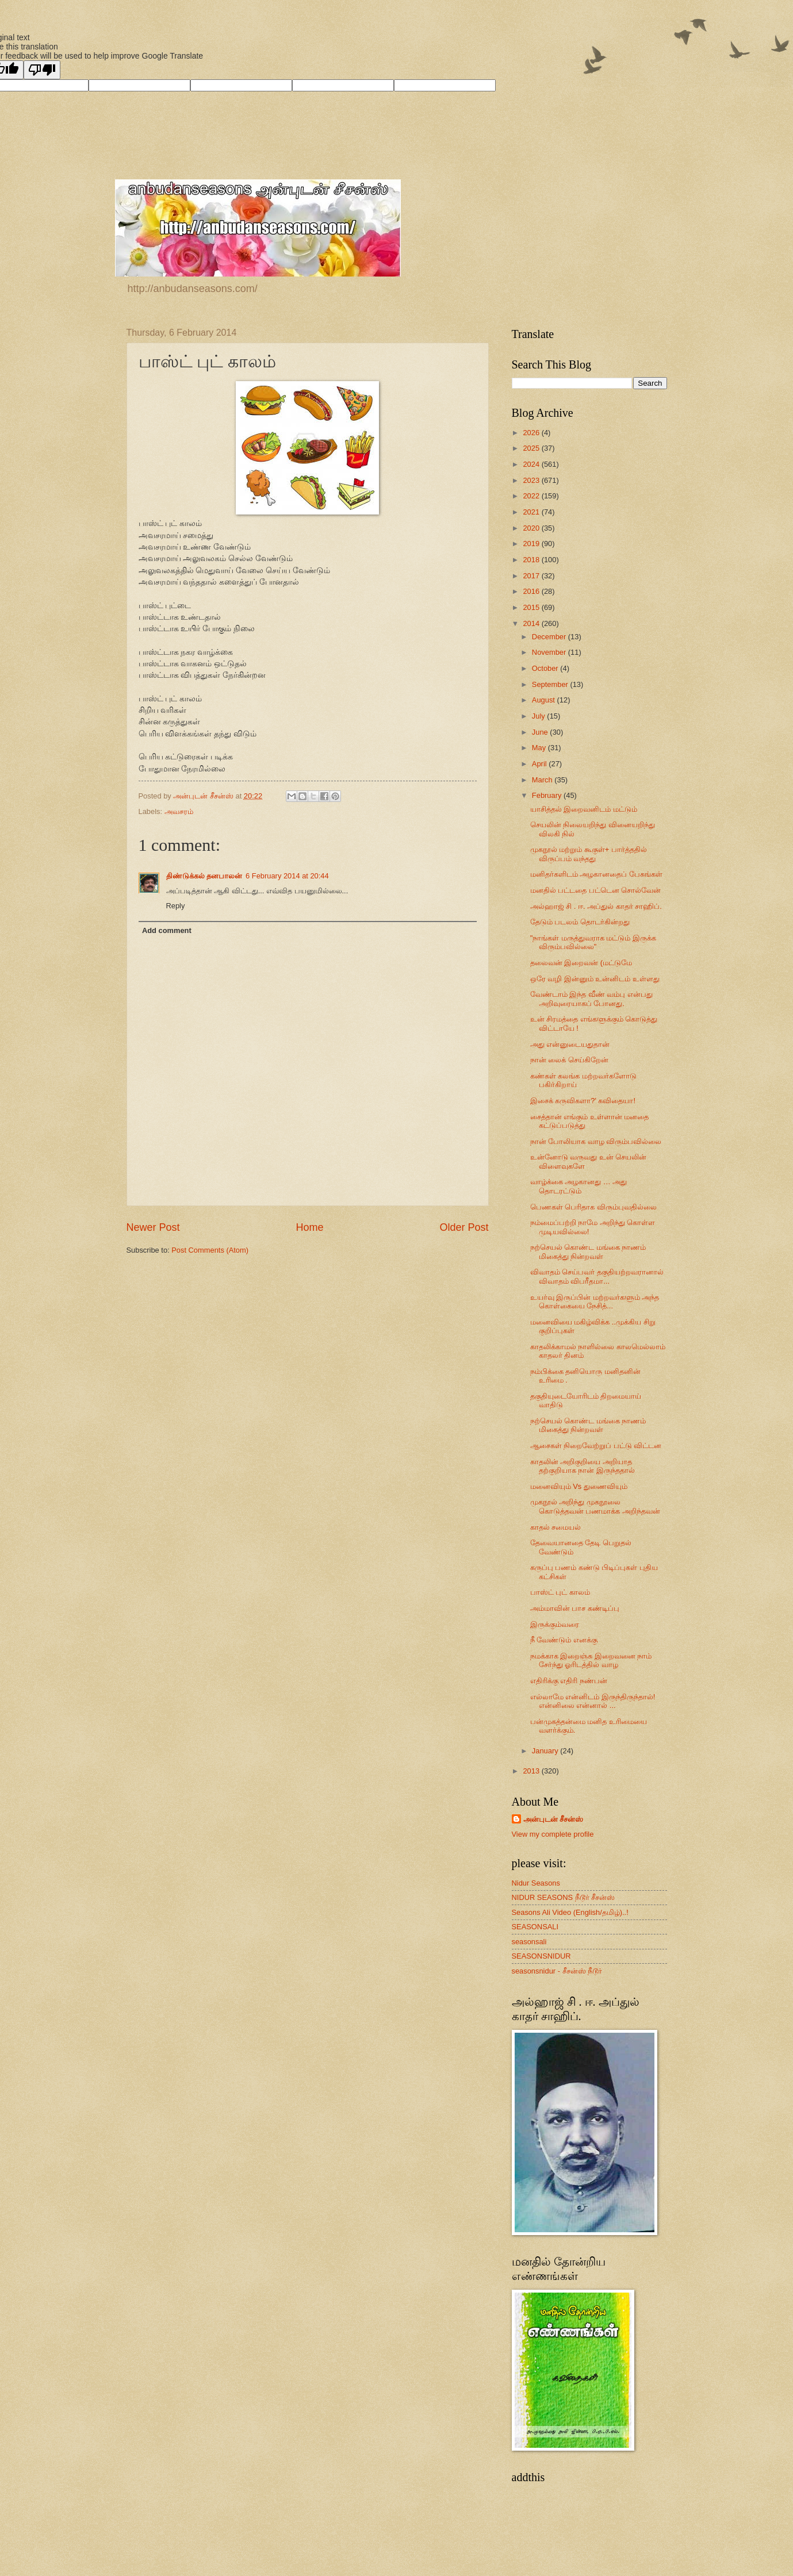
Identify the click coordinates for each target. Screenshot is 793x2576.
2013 (532, 1771)
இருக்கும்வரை (554, 1624)
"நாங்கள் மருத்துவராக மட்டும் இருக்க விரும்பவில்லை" (593, 942)
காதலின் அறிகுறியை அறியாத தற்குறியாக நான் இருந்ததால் (582, 1466)
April (540, 763)
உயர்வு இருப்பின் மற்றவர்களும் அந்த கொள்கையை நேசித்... (595, 1301)
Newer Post (153, 1227)
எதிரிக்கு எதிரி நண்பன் (568, 1680)
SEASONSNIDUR (541, 1956)
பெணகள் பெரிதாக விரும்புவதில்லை (593, 1207)
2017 (532, 575)
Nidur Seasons (536, 1883)
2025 (532, 448)
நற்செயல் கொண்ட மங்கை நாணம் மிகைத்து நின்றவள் (588, 1251)
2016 (532, 591)
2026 (532, 432)
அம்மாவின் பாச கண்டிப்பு (574, 1608)
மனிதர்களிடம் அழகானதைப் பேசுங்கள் (596, 874)
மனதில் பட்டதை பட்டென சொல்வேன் (595, 890)
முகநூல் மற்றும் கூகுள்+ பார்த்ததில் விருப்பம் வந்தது (588, 853)
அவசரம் (178, 811)
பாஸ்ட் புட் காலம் (560, 1592)
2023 (532, 480)
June (541, 732)
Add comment (166, 930)
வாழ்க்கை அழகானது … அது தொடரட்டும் (578, 1186)
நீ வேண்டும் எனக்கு (563, 1640)
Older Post (463, 1227)
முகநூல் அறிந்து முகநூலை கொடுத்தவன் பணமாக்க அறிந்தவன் (595, 1506)
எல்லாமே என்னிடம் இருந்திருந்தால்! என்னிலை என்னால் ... (593, 1701)
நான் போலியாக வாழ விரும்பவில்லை (596, 1141)
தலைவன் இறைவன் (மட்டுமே (581, 962)
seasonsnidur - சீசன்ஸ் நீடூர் (557, 1971)
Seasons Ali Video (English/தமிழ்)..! (570, 1912)
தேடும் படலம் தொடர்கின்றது (580, 921)
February (548, 795)
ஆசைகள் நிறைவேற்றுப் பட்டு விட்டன (596, 1445)
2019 (532, 543)
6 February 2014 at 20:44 (287, 876)
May (540, 747)
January (546, 1750)
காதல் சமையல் (555, 1527)
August (544, 700)
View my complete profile (553, 1834)
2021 (532, 512)
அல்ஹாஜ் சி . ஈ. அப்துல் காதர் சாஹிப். (596, 906)
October (546, 668)
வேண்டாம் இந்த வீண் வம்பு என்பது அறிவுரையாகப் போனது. (591, 998)
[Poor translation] (42, 69)
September (551, 684)
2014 (532, 623)
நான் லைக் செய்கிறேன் (569, 1059)
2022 (532, 496)
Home (309, 1227)
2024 (532, 464)
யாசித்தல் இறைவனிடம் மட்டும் (583, 809)
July (539, 716)
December (550, 636)
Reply (175, 905)
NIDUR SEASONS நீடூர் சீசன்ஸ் (563, 1897)
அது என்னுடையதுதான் (570, 1044)
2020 (532, 528)
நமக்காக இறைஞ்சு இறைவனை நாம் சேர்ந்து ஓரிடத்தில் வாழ (591, 1660)
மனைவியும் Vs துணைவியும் (578, 1486)
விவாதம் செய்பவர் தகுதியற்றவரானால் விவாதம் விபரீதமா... (597, 1276)
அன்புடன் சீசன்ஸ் (553, 1819)
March (543, 780)
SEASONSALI (535, 1926)
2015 (532, 607)
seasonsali (529, 1941)
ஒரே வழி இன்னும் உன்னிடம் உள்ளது (595, 978)
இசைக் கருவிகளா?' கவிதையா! (582, 1100)
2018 (532, 559)
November (550, 652)
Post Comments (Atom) (209, 1250)
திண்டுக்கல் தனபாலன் (204, 876)
